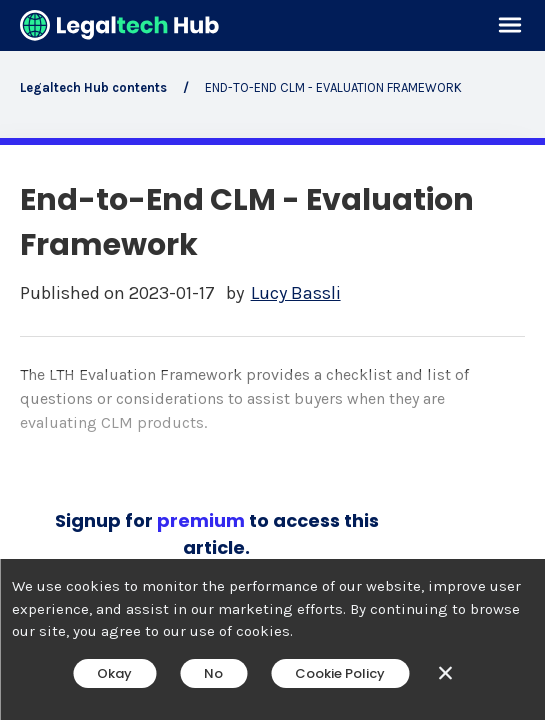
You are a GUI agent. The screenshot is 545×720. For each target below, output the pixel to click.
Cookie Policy (340, 673)
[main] (272, 360)
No (213, 673)
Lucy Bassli (296, 293)
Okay (114, 673)
